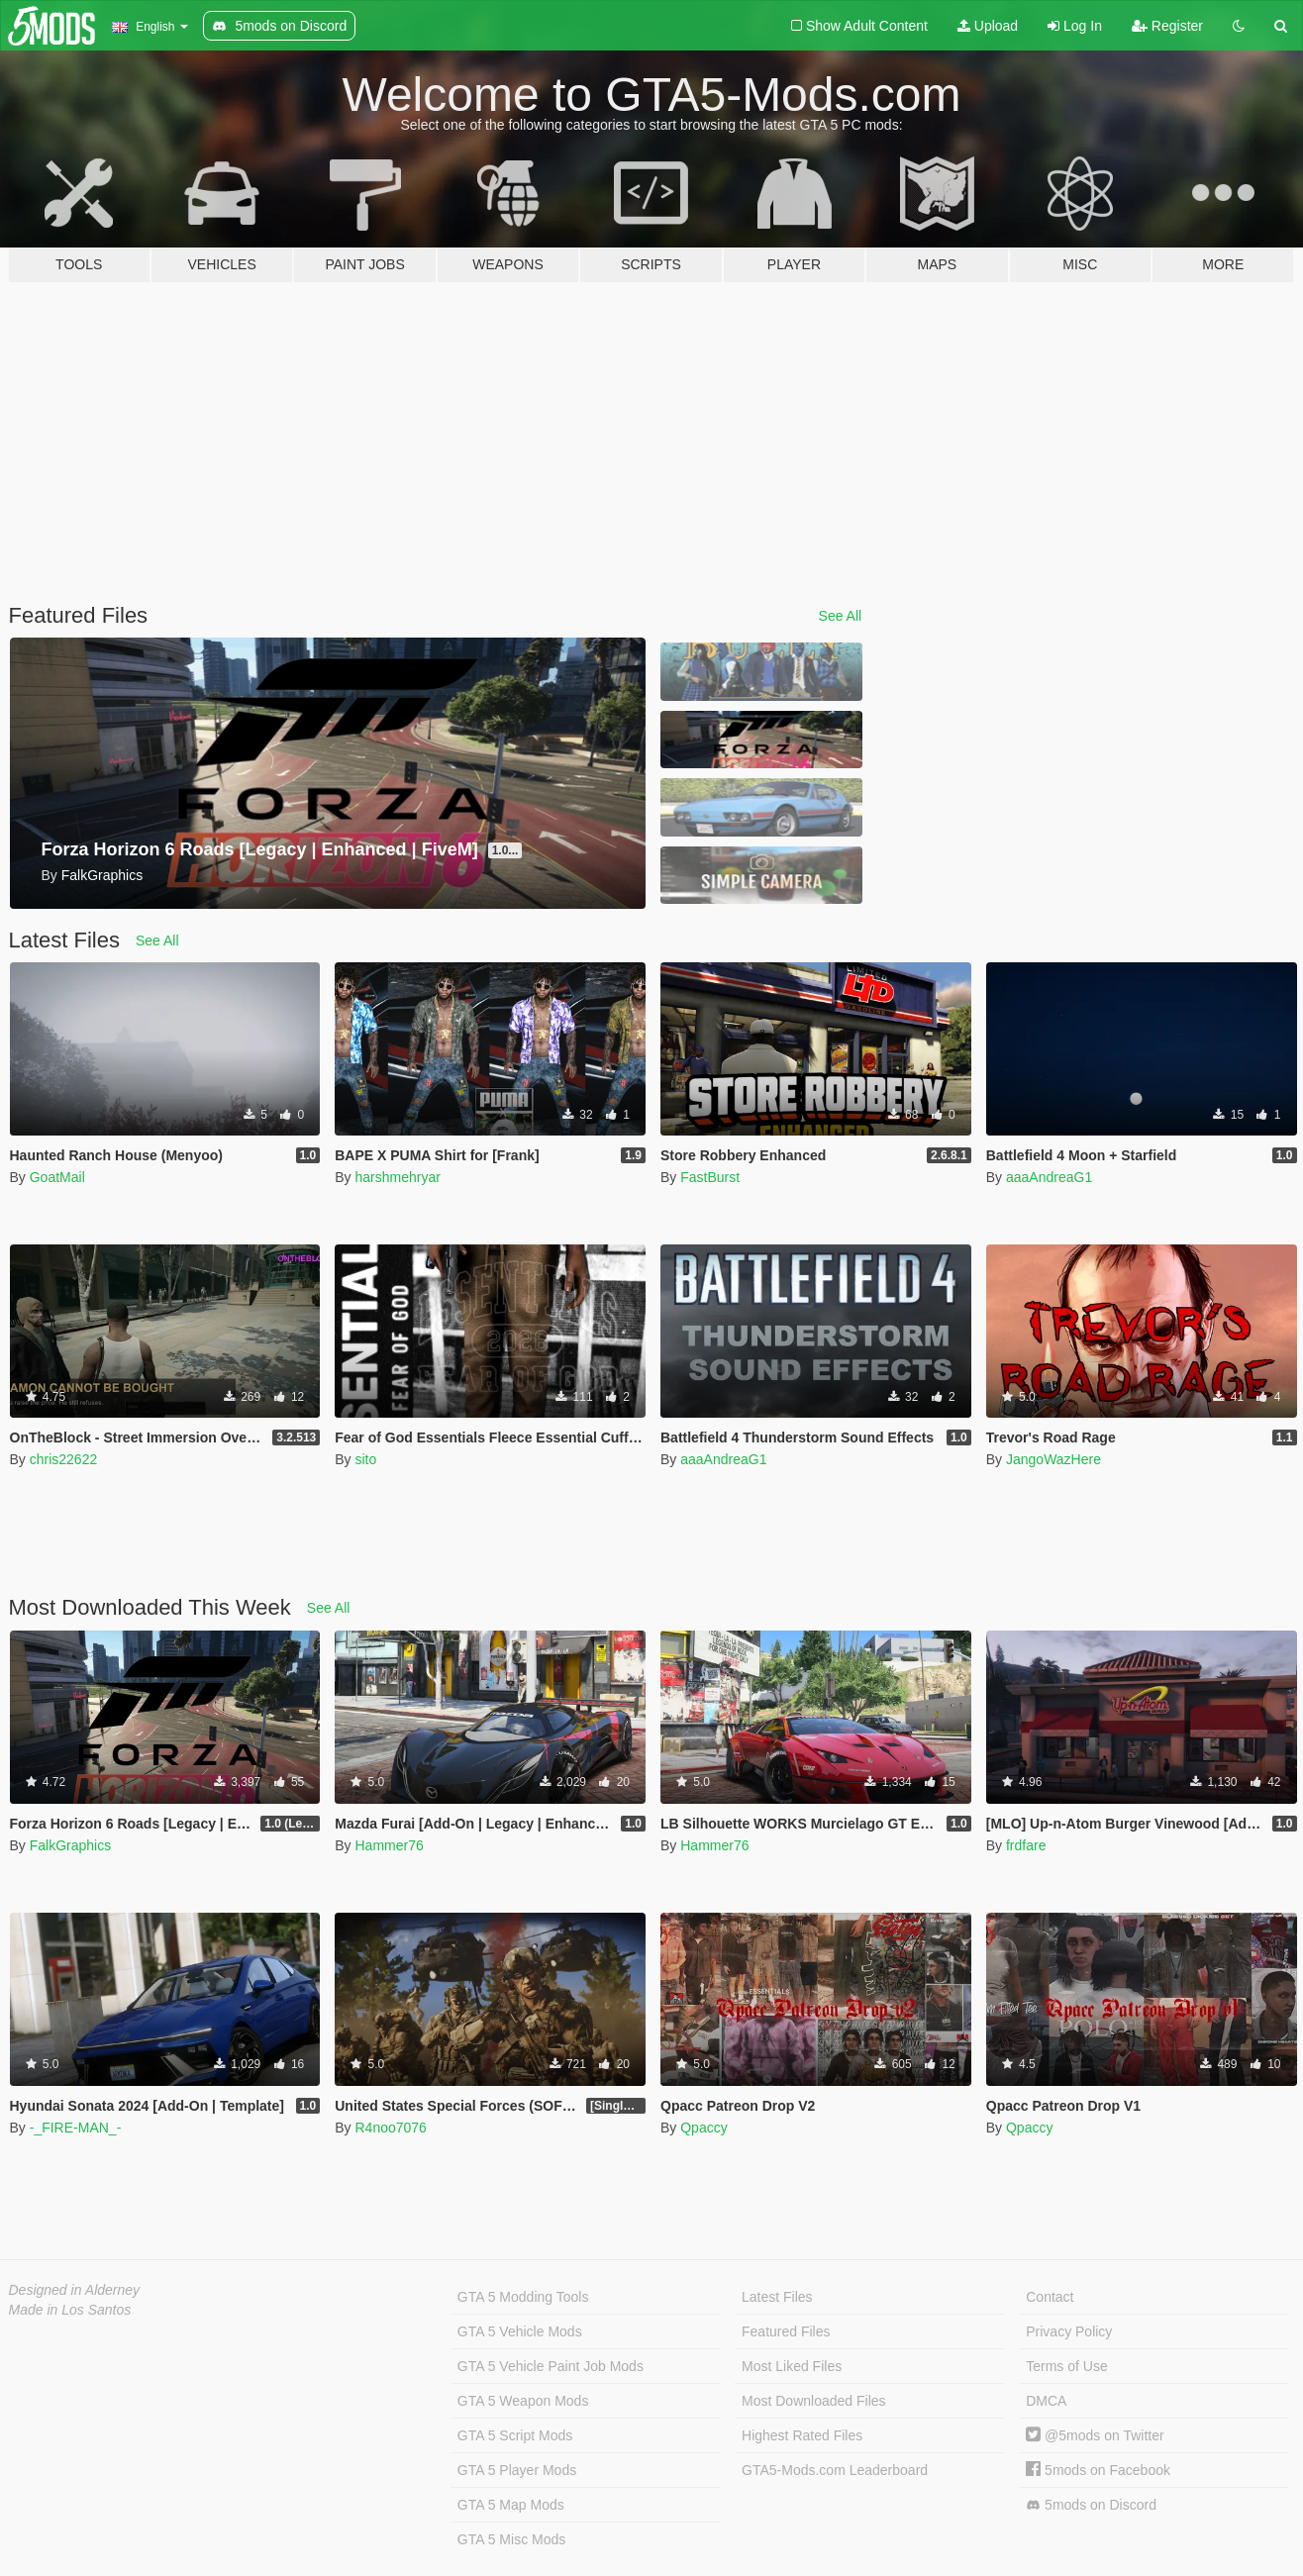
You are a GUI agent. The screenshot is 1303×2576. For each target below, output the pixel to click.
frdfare (1026, 1845)
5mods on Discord (1091, 2505)
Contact (1049, 2297)
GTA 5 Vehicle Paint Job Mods (550, 2366)
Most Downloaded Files (814, 2401)
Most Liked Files (792, 2366)
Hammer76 (388, 1845)
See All (840, 616)
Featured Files (786, 2331)
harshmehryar (397, 1177)
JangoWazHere (1053, 1459)
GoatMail (57, 1177)
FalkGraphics (70, 1845)
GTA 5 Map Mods (510, 2505)
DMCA (1046, 2401)
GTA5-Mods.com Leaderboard (835, 2470)
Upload (987, 26)
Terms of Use (1066, 2366)
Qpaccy (703, 2127)
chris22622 (64, 1459)
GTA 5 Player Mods (516, 2470)
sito (365, 1459)
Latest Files (777, 2297)
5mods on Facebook (1098, 2470)
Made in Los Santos (70, 2310)
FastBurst (710, 1177)
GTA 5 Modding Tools (523, 2297)
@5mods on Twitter (1094, 2435)
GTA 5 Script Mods (514, 2435)
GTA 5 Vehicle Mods (519, 2331)
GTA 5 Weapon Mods (523, 2401)
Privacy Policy (1069, 2331)
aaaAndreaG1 (1049, 1177)
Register (1167, 26)
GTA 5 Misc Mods (511, 2539)
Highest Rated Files (802, 2435)
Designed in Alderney (75, 2290)
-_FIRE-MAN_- (76, 2127)
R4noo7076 (390, 2127)
